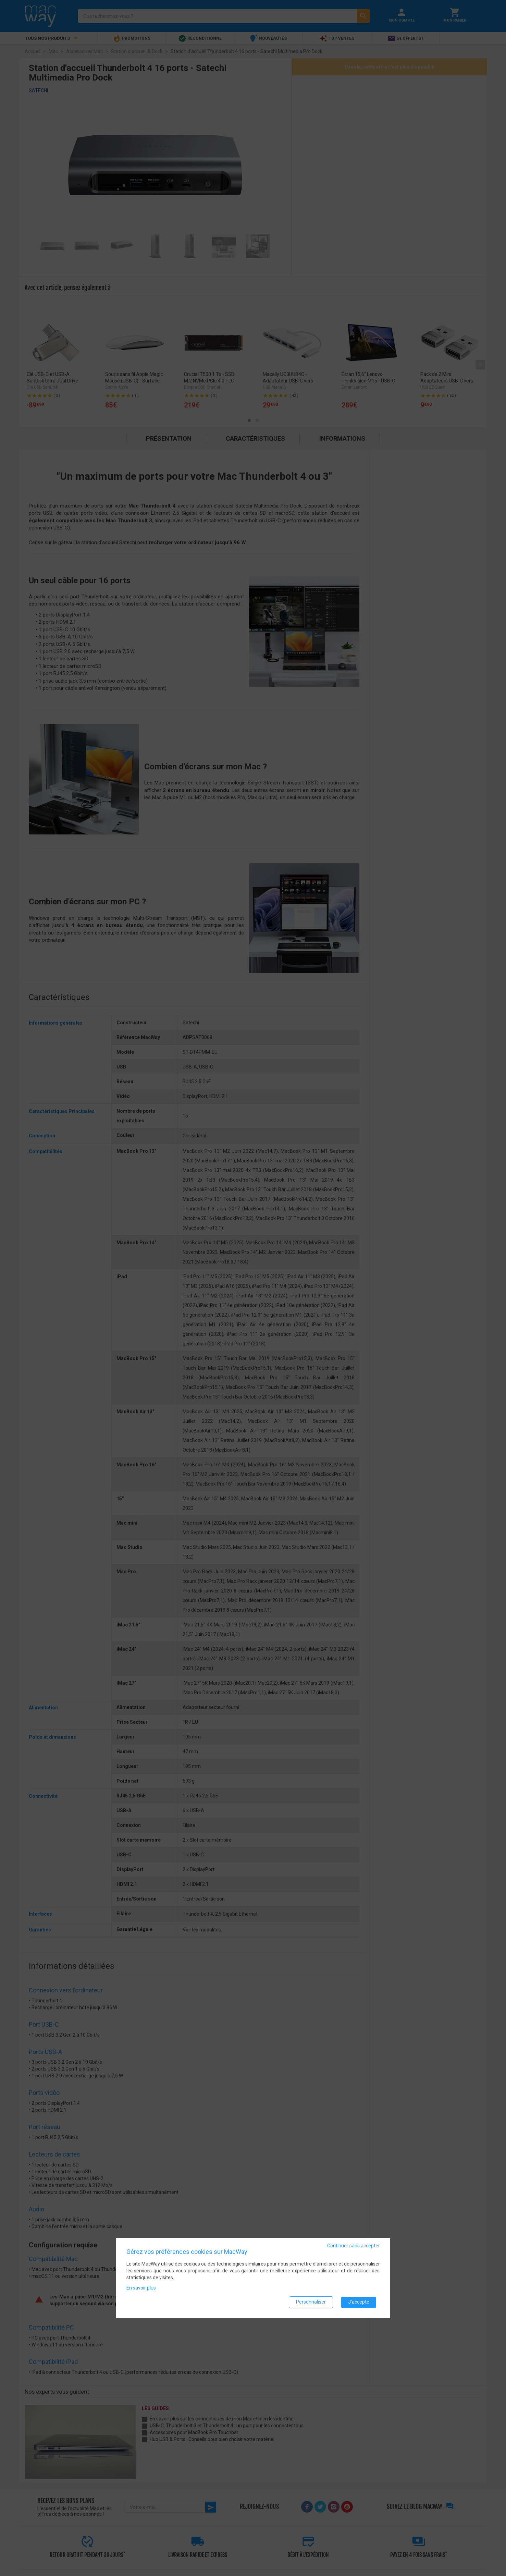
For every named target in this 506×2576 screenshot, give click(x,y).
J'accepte (358, 2302)
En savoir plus (141, 2287)
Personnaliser (311, 2302)
